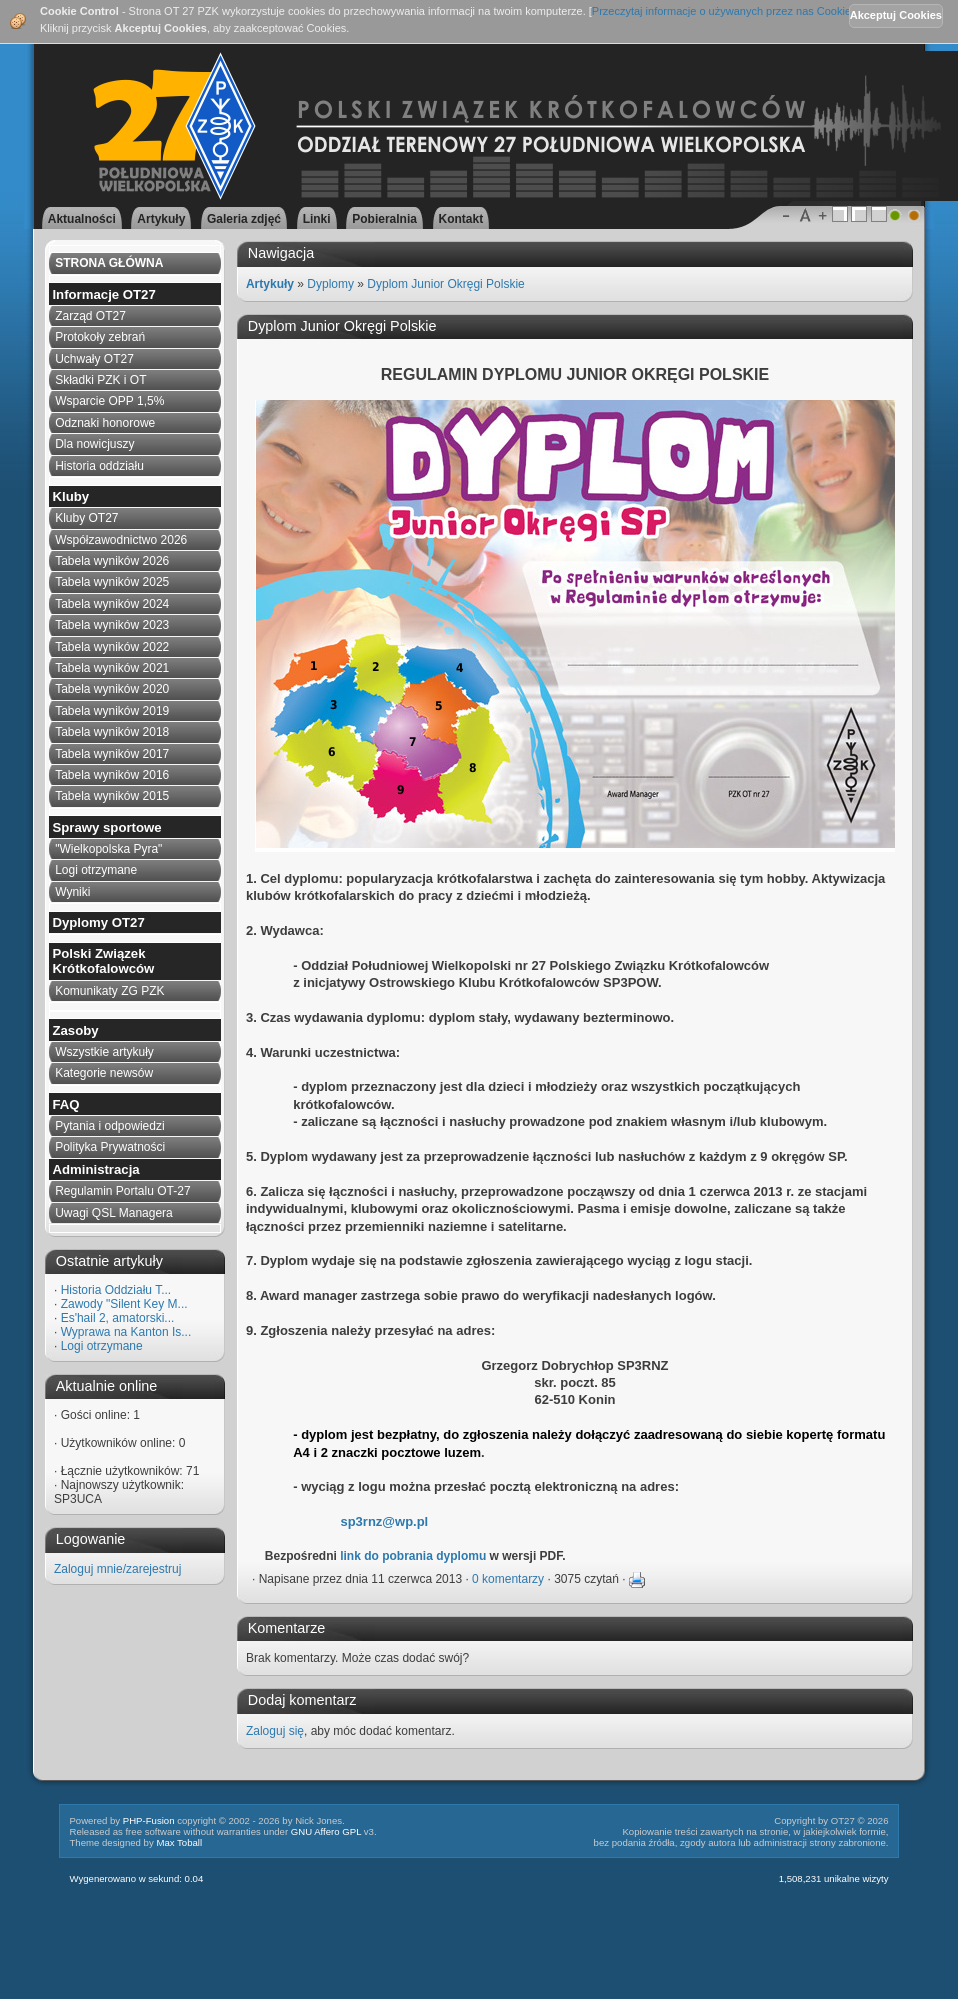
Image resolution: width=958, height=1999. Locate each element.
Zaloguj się (275, 1731)
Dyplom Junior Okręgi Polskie (445, 284)
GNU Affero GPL (326, 1831)
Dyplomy (330, 284)
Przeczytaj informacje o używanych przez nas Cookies (724, 11)
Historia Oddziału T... (116, 1290)
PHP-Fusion (149, 1820)
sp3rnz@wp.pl (384, 1521)
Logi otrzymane (102, 1346)
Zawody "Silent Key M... (124, 1304)
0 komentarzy (508, 1579)
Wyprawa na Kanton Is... (126, 1332)
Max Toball (179, 1842)
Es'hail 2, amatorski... (118, 1318)
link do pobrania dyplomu (413, 1556)
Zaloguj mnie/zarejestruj (117, 1569)
